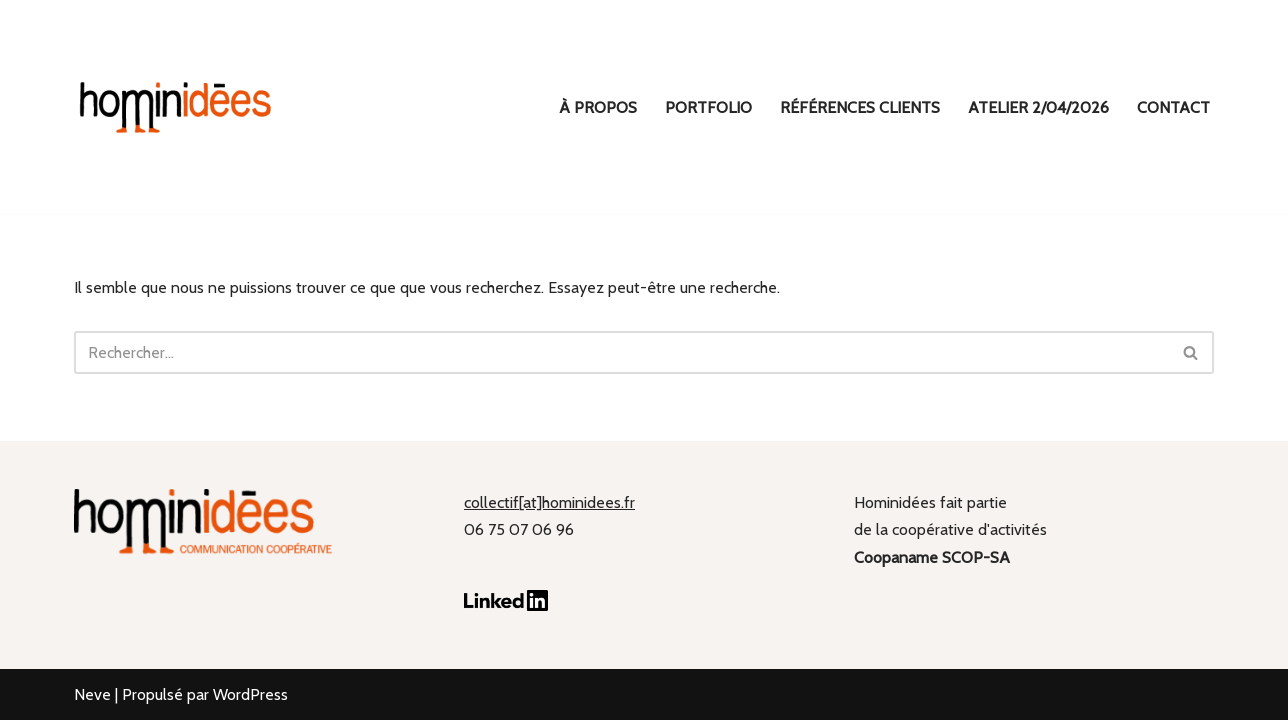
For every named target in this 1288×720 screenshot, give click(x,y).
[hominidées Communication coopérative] (174, 107)
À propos (598, 107)
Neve (92, 694)
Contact (1173, 107)
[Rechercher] (621, 352)
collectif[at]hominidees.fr (549, 502)
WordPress (250, 694)
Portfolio (708, 107)
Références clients (860, 107)
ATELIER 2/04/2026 (1038, 107)
